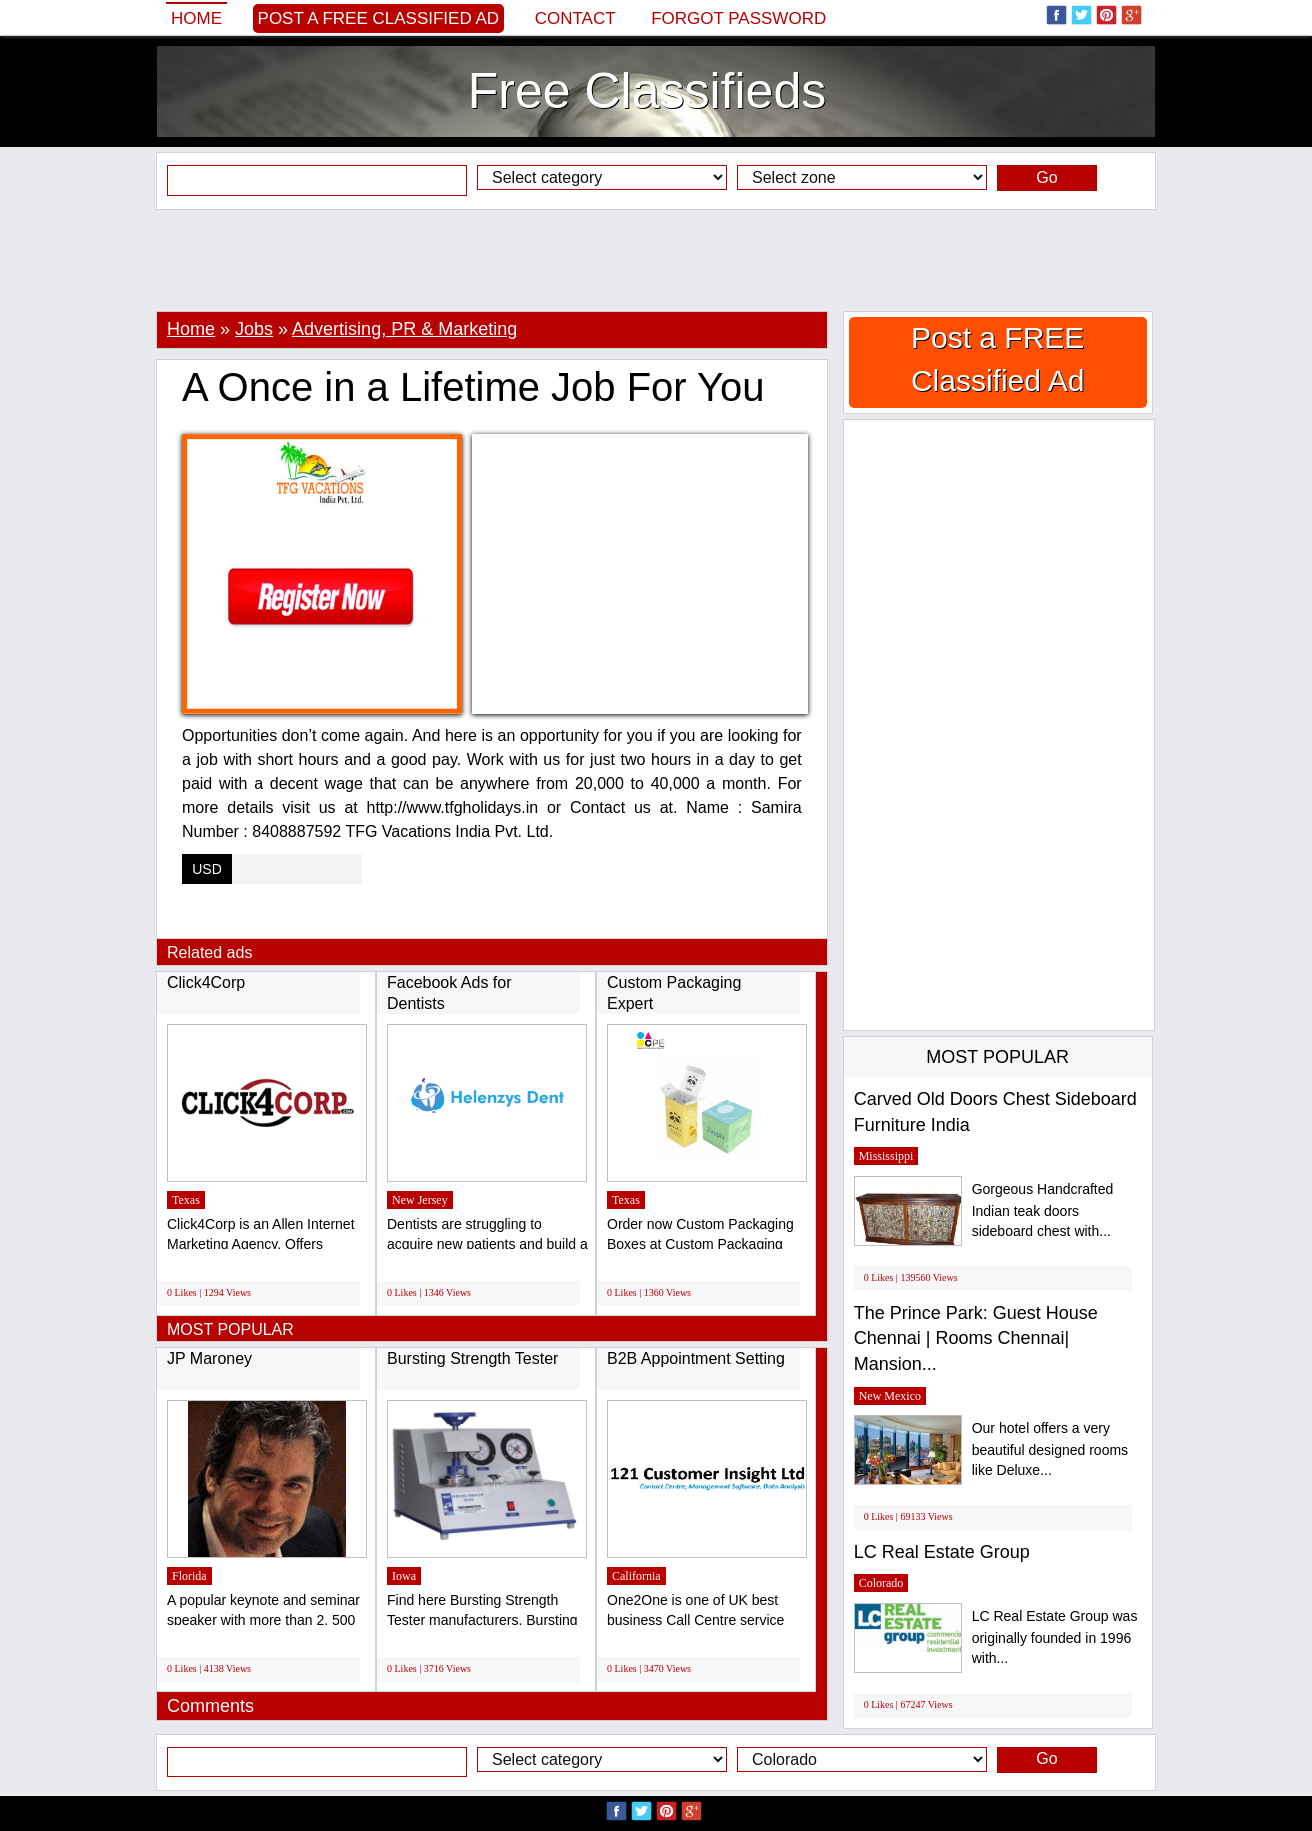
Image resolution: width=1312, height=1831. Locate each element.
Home (196, 18)
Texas (186, 1200)
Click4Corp (206, 982)
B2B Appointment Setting (696, 1358)
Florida (189, 1576)
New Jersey (420, 1200)
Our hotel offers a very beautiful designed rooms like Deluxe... (1050, 1449)
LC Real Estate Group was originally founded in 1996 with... (1055, 1637)
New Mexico (890, 1396)
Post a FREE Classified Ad (379, 18)
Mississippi (886, 1156)
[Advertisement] (656, 260)
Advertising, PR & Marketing (404, 329)
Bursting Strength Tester (475, 1358)
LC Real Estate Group (942, 1552)
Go (1046, 177)
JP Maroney (209, 1358)
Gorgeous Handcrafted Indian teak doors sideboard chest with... (1043, 1210)
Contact (575, 18)
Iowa (404, 1576)
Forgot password (738, 18)
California (636, 1576)
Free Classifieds (647, 91)
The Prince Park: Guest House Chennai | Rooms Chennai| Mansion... (976, 1338)
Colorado (881, 1583)
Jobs (254, 329)
